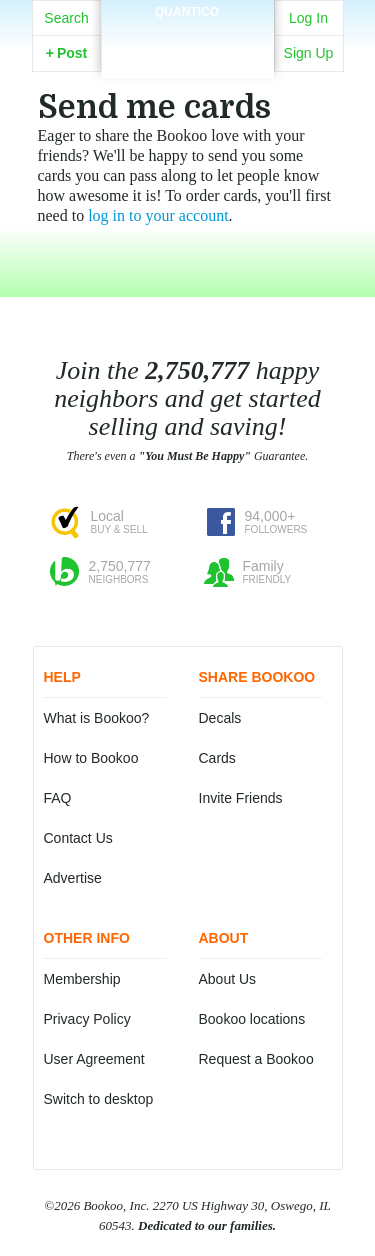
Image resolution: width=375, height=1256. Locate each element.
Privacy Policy (87, 1019)
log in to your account (158, 215)
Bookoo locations (252, 1019)
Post (67, 53)
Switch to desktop (99, 1099)
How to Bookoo (91, 758)
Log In (308, 18)
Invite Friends (241, 798)
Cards (217, 758)
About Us (228, 979)
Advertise (73, 878)
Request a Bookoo (256, 1059)
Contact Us (78, 838)
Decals (220, 718)
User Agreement (94, 1059)
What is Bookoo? (97, 718)
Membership (82, 979)
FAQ (58, 798)
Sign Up (309, 53)
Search (66, 18)
